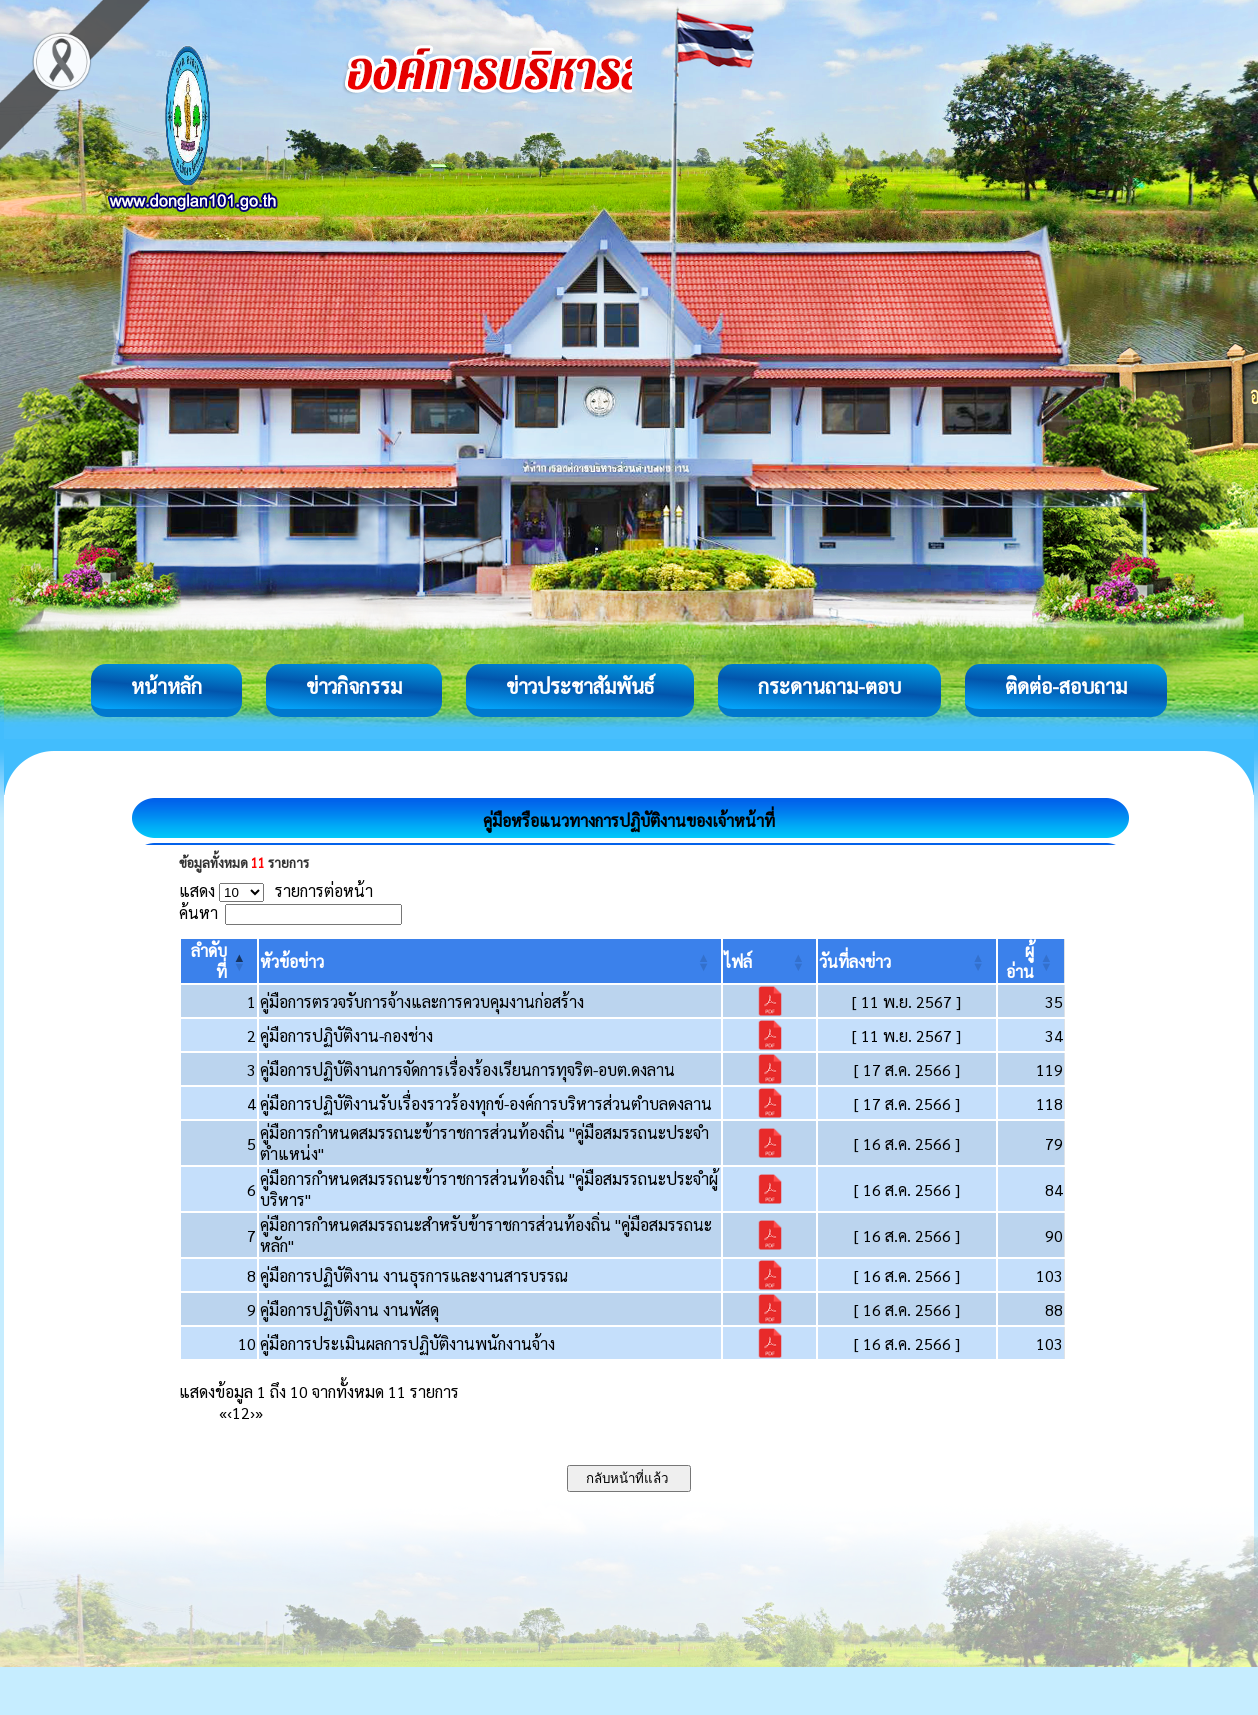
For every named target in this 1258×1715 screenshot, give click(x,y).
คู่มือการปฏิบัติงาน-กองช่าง (346, 1035)
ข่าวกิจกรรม (354, 686)
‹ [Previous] (229, 1412)
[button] (292, 961)
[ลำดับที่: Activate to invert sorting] (219, 961)
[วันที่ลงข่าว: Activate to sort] (907, 961)
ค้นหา (198, 912)
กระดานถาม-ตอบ (829, 686)
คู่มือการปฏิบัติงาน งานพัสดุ (349, 1309)
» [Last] (259, 1412)
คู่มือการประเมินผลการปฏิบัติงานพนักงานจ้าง (407, 1343)
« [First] (223, 1412)
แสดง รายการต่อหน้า (276, 890)
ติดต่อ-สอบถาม (1066, 686)
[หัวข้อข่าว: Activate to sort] (490, 961)
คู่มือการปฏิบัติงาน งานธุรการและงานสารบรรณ (414, 1275)
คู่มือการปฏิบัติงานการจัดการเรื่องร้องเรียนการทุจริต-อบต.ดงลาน (467, 1069)
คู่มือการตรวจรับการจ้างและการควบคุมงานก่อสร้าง (422, 1001)
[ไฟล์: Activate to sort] (769, 961)
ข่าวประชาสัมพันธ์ (580, 686)
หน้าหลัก (166, 686)
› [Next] (252, 1412)
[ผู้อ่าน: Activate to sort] (1031, 961)
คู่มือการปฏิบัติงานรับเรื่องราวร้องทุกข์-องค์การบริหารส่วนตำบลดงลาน (486, 1103)
